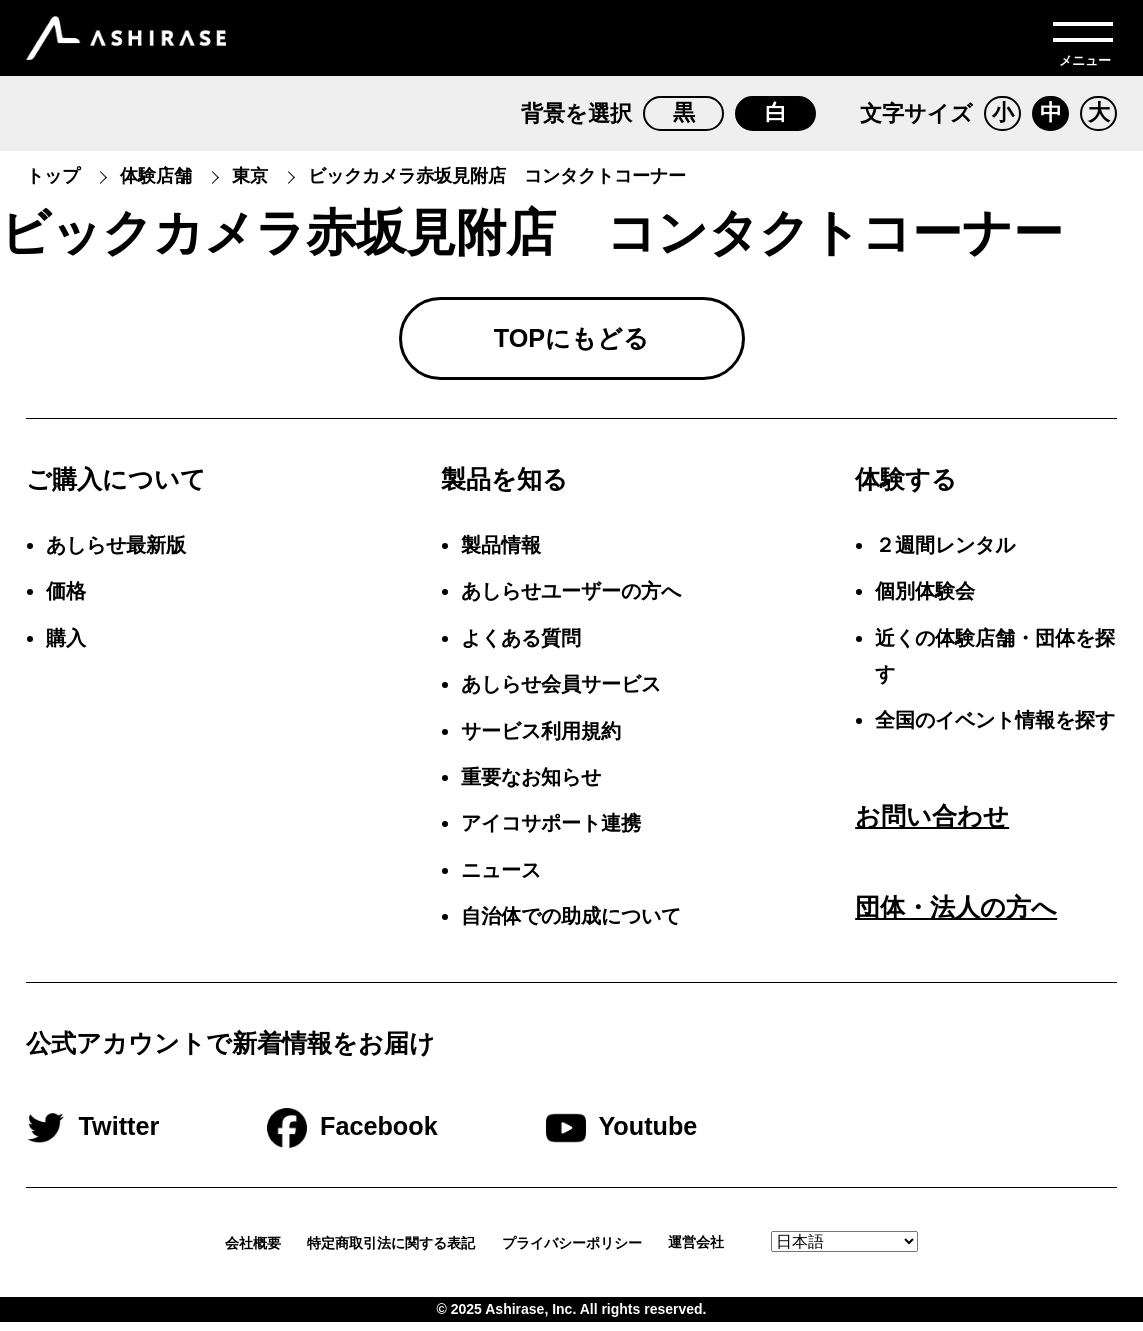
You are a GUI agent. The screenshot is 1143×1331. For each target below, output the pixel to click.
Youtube (663, 1134)
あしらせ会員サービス (561, 692)
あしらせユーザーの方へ (571, 600)
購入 (66, 646)
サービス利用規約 (541, 739)
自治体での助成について (571, 924)
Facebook (395, 1134)
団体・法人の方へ (956, 915)
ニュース (501, 878)
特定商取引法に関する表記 (391, 1251)
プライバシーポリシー (572, 1251)
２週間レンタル (945, 553)
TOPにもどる (571, 342)
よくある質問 (521, 646)
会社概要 (253, 1251)
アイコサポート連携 (551, 832)
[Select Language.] (844, 1250)
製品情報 (501, 553)
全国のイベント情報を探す (995, 729)
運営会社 (706, 1250)
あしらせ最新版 (116, 553)
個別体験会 (925, 600)
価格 (66, 600)
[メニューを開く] (1083, 38)
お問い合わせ (932, 824)
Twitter (135, 1134)
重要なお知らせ (531, 785)
